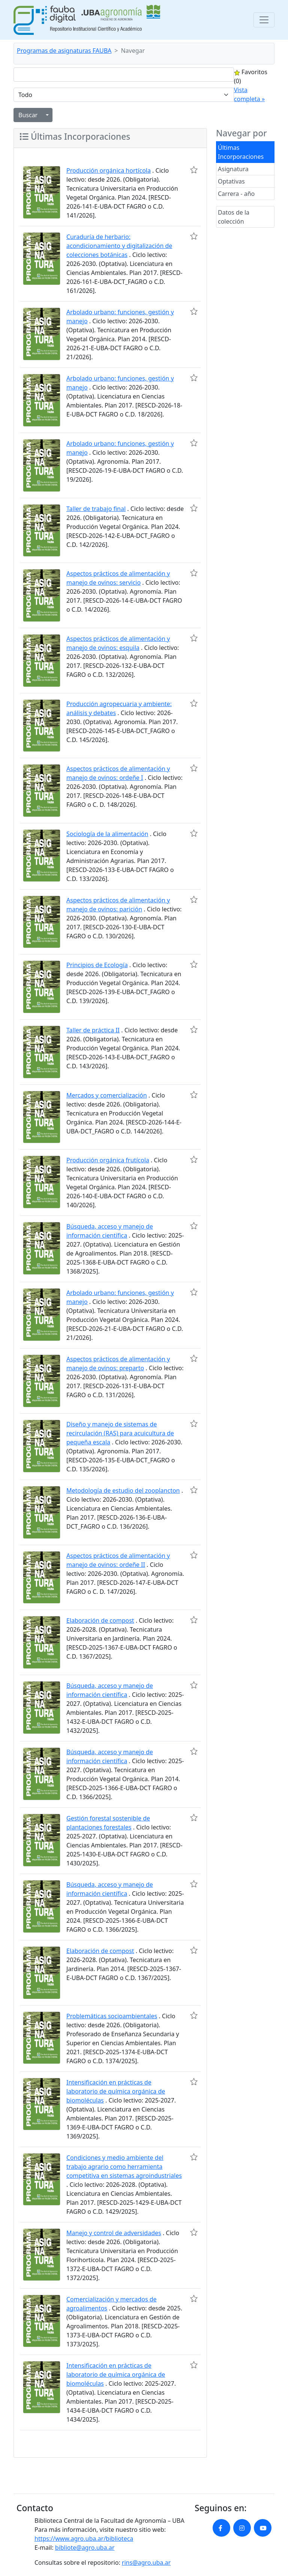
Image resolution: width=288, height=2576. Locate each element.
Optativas (231, 181)
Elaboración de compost (100, 1620)
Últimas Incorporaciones (241, 152)
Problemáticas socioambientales (111, 2016)
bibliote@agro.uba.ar (85, 2547)
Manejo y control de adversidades (113, 2233)
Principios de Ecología (97, 965)
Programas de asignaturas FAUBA (64, 50)
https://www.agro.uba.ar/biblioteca (83, 2538)
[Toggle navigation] (264, 19)
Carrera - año (236, 194)
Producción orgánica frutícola (107, 1160)
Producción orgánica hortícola (108, 170)
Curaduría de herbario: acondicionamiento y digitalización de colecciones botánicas (119, 246)
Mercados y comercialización (106, 1095)
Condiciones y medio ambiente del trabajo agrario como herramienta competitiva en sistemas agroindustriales (124, 2166)
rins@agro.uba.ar (146, 2562)
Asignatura (233, 169)
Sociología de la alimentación (107, 834)
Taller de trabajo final (96, 509)
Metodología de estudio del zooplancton (123, 1490)
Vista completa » (249, 94)
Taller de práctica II (93, 1030)
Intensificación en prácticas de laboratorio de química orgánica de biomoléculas (115, 2091)
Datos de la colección (233, 216)
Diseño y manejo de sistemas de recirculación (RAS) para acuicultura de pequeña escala (120, 1433)
